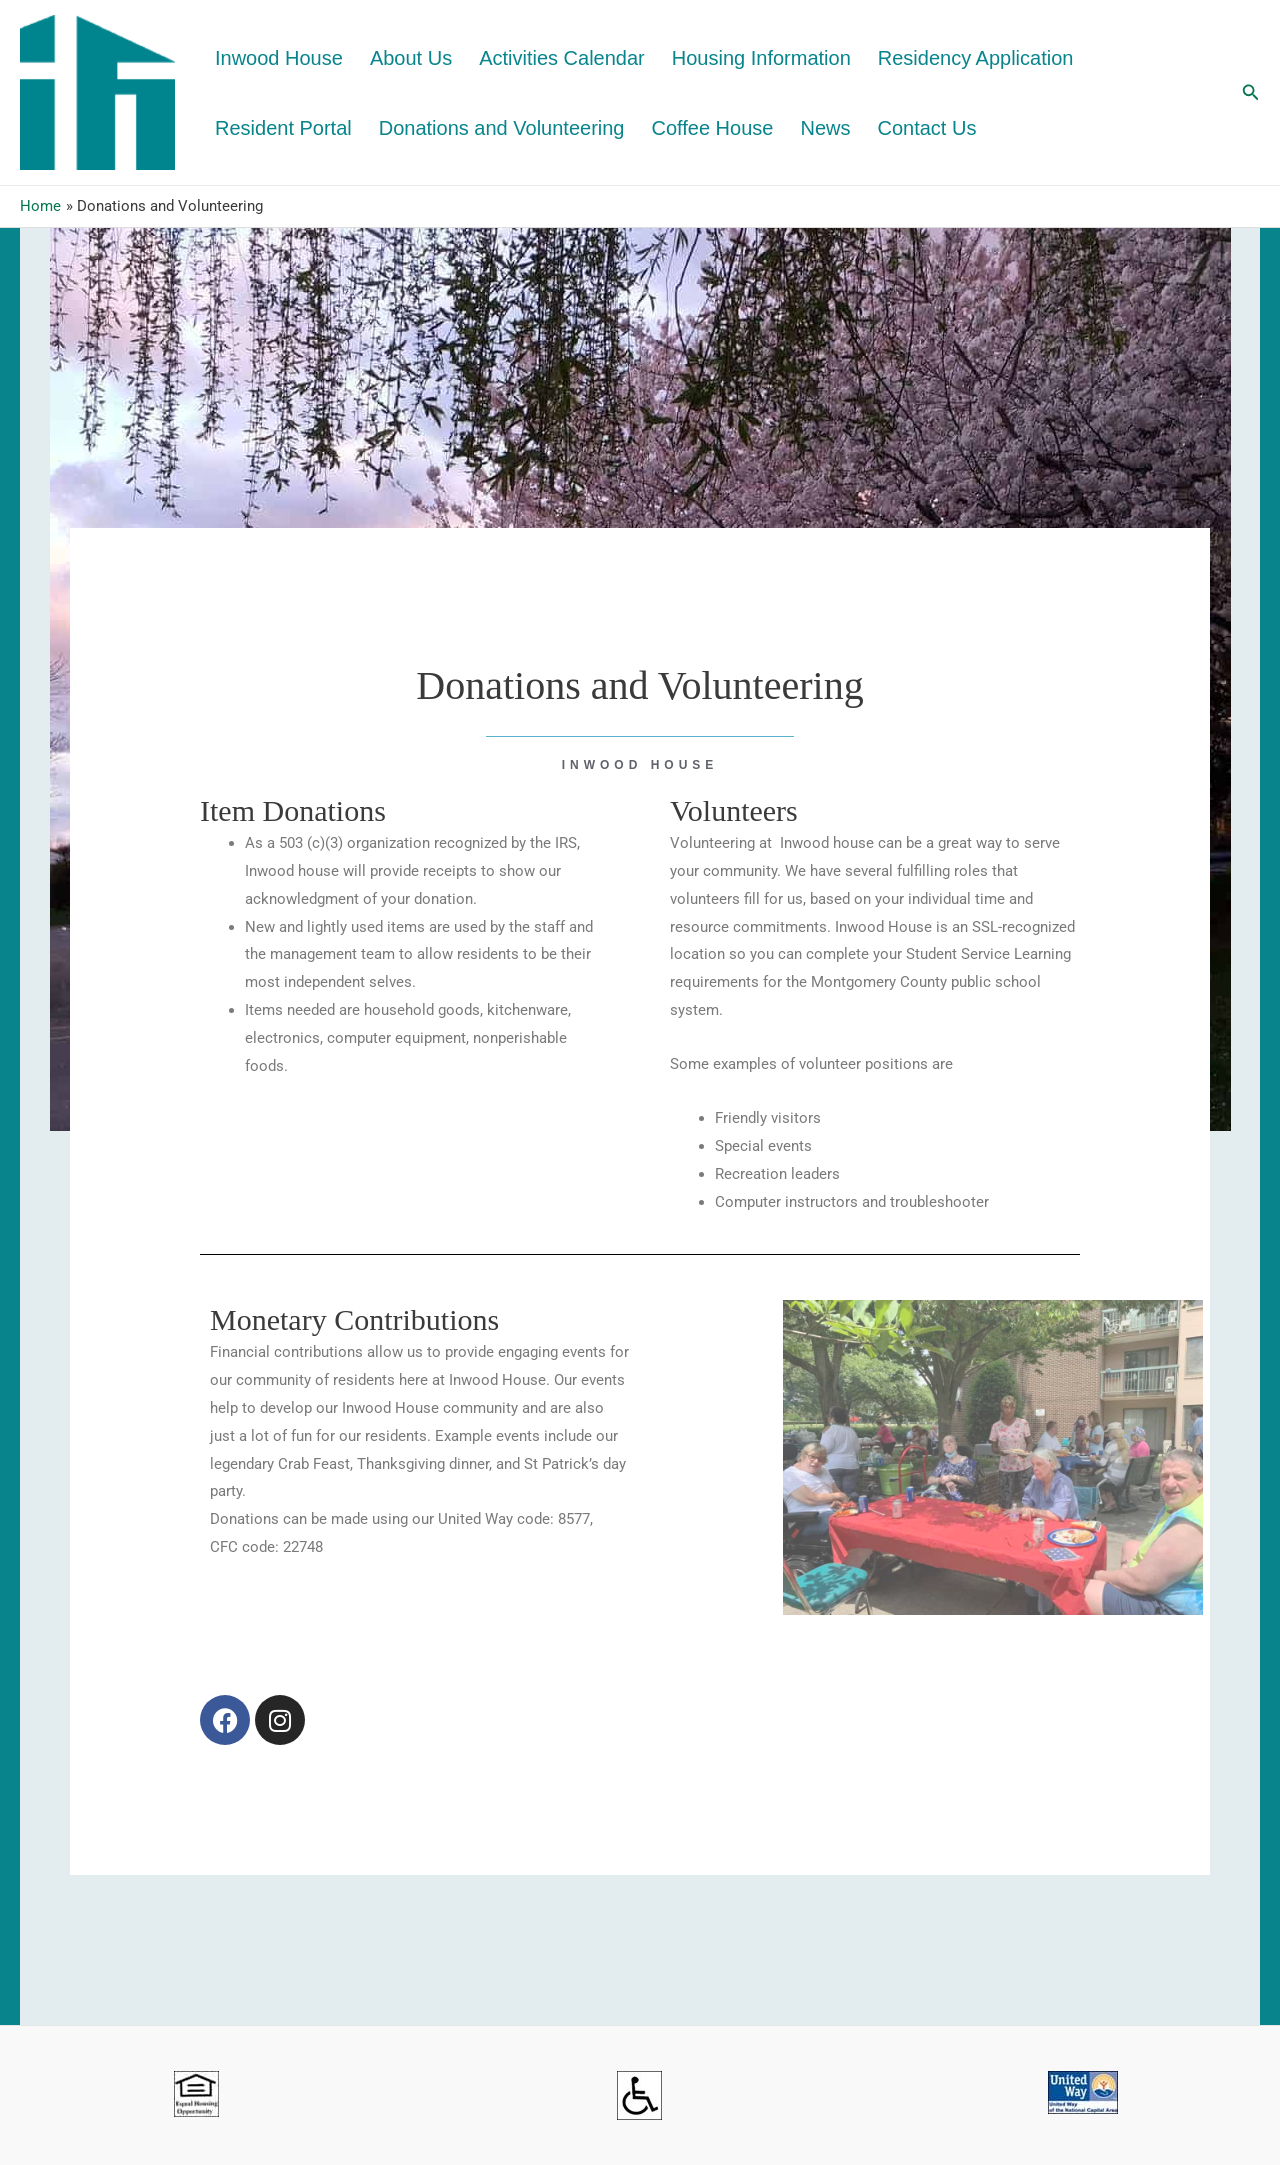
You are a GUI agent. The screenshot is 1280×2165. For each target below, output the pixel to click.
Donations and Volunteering (502, 128)
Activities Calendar (562, 58)
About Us (411, 58)
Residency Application (976, 58)
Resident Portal (283, 128)
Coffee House (713, 128)
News (825, 128)
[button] (1251, 92)
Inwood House (279, 58)
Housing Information (761, 58)
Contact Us (926, 128)
